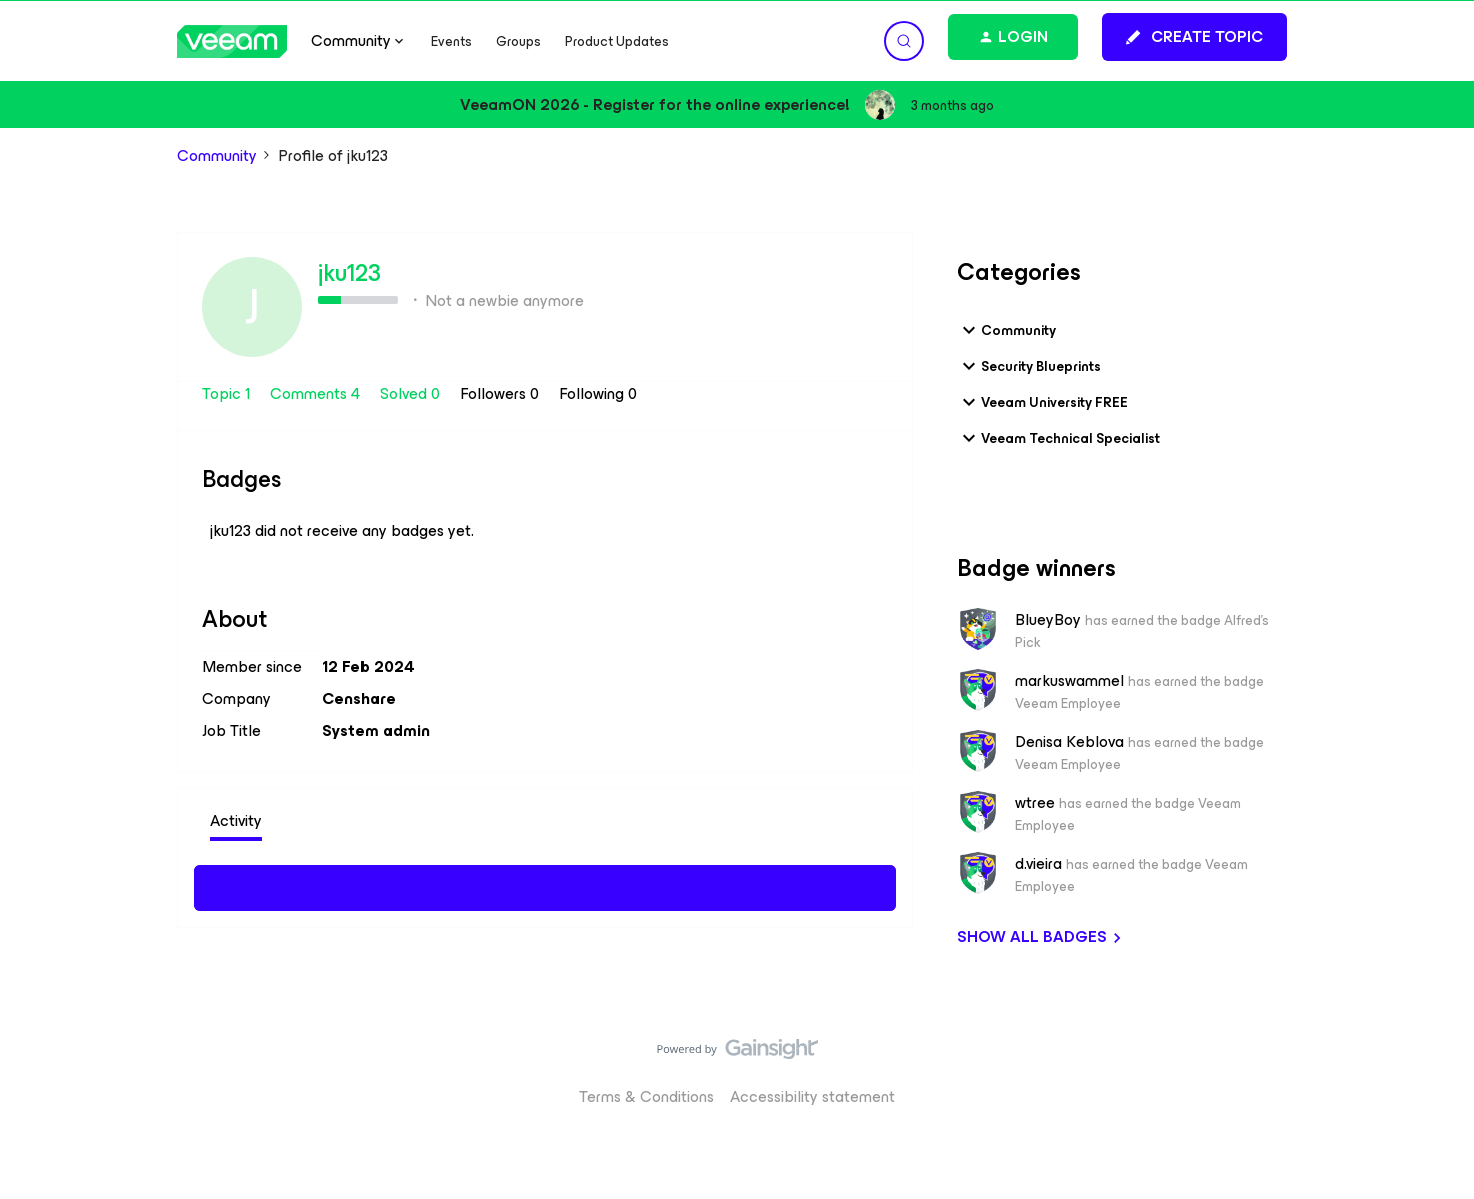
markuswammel (1069, 681)
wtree (1035, 803)
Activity (236, 820)
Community (217, 156)
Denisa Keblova (1069, 742)
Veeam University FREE (1042, 402)
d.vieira (1038, 864)
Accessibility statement (812, 1096)
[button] (1194, 37)
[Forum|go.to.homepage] (232, 41)
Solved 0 (412, 393)
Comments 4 (317, 393)
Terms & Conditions (646, 1096)
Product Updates (617, 41)
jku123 (349, 273)
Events (451, 41)
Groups (518, 41)
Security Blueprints (1029, 366)
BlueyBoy (1048, 620)
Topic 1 (228, 393)
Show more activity (545, 885)
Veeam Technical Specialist (1058, 438)
